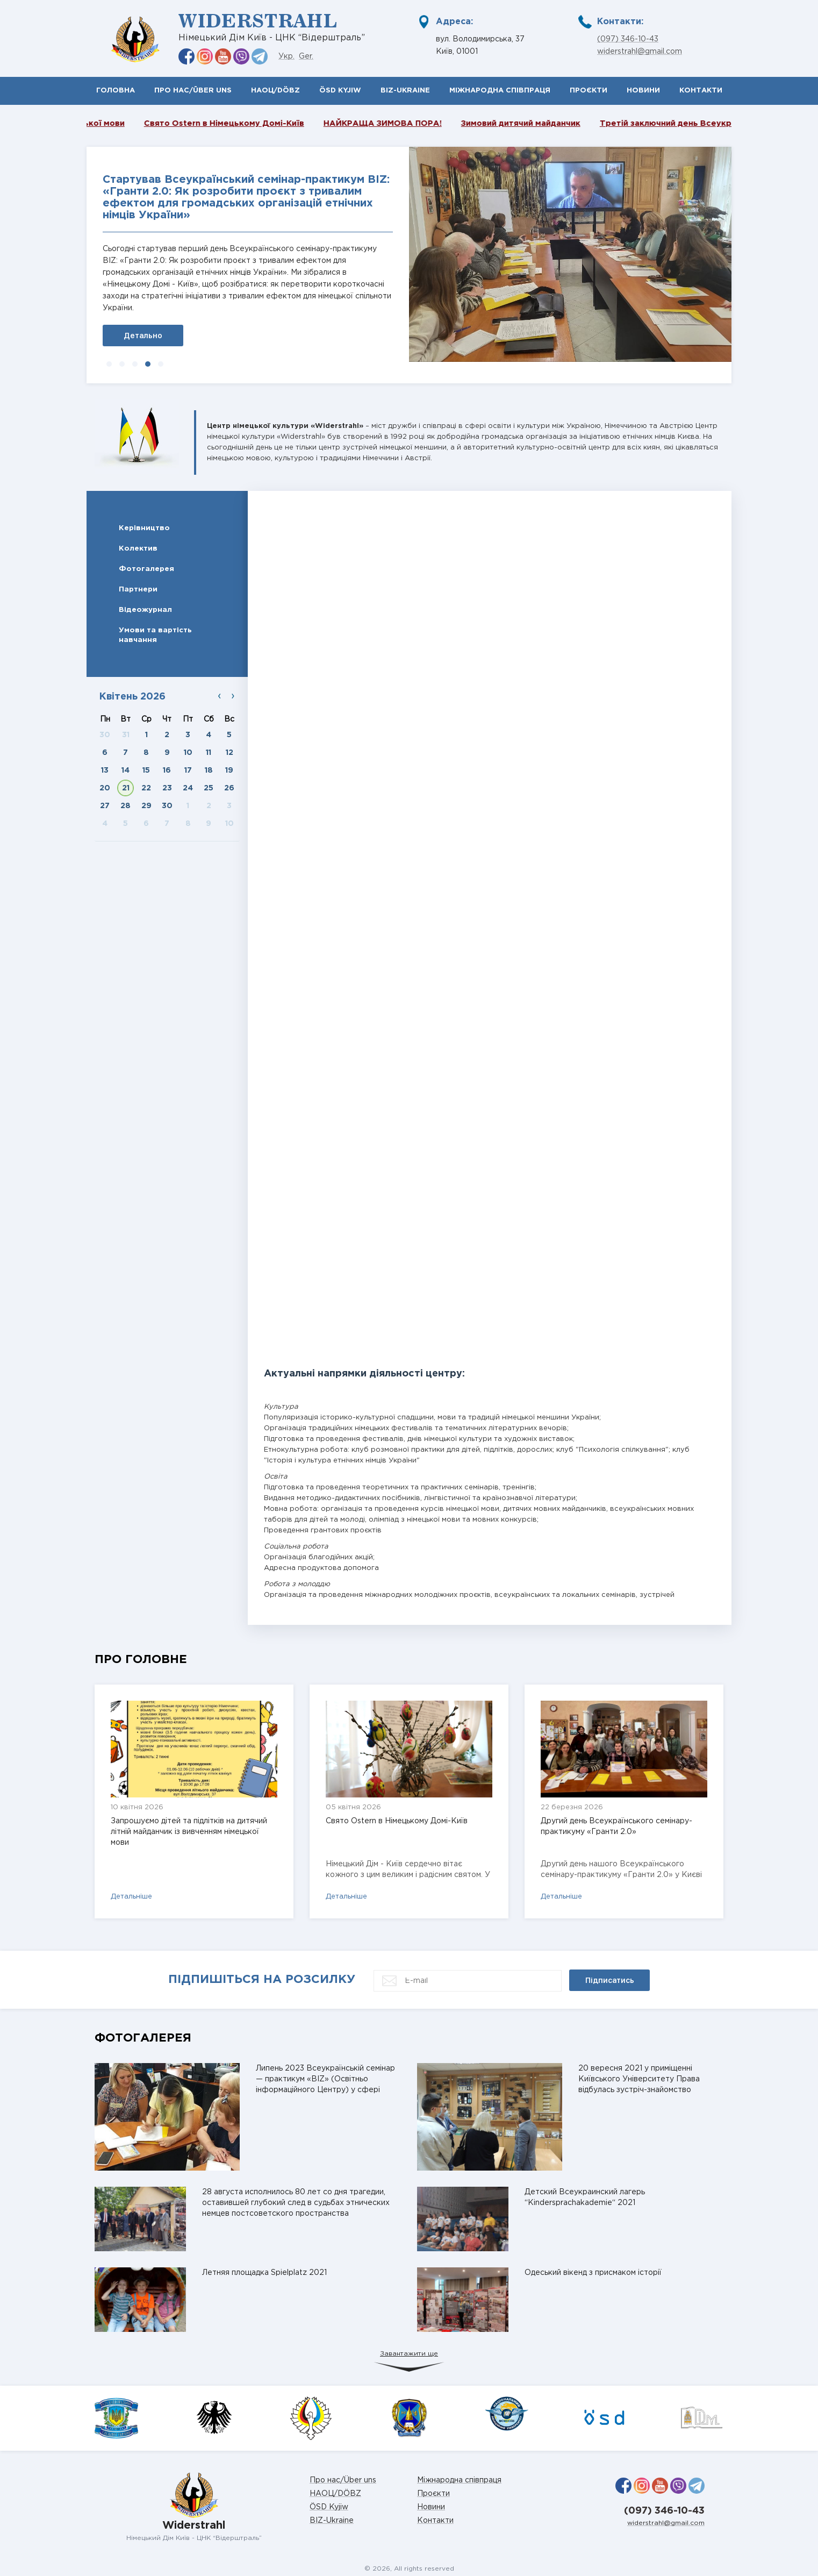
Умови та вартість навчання (155, 635)
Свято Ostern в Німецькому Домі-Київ (249, 123)
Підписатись (609, 1980)
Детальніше (131, 1897)
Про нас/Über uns (193, 91)
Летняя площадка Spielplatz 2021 (264, 2273)
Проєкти (588, 91)
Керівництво (144, 528)
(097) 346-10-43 (627, 39)
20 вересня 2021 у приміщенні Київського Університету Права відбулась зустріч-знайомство (639, 2079)
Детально (143, 335)
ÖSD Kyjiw (340, 91)
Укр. (286, 56)
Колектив (138, 548)
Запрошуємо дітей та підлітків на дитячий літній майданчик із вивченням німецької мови (189, 1832)
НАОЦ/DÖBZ (275, 91)
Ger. (306, 56)
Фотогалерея (146, 569)
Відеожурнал (145, 609)
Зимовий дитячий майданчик (546, 123)
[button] (109, 364)
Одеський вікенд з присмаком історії (593, 2273)
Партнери (138, 589)
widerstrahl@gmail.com (639, 51)
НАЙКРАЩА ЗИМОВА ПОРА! (408, 123)
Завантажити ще (409, 2354)
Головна (115, 91)
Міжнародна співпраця (499, 91)
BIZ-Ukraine (405, 91)
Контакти (700, 91)
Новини (643, 91)
